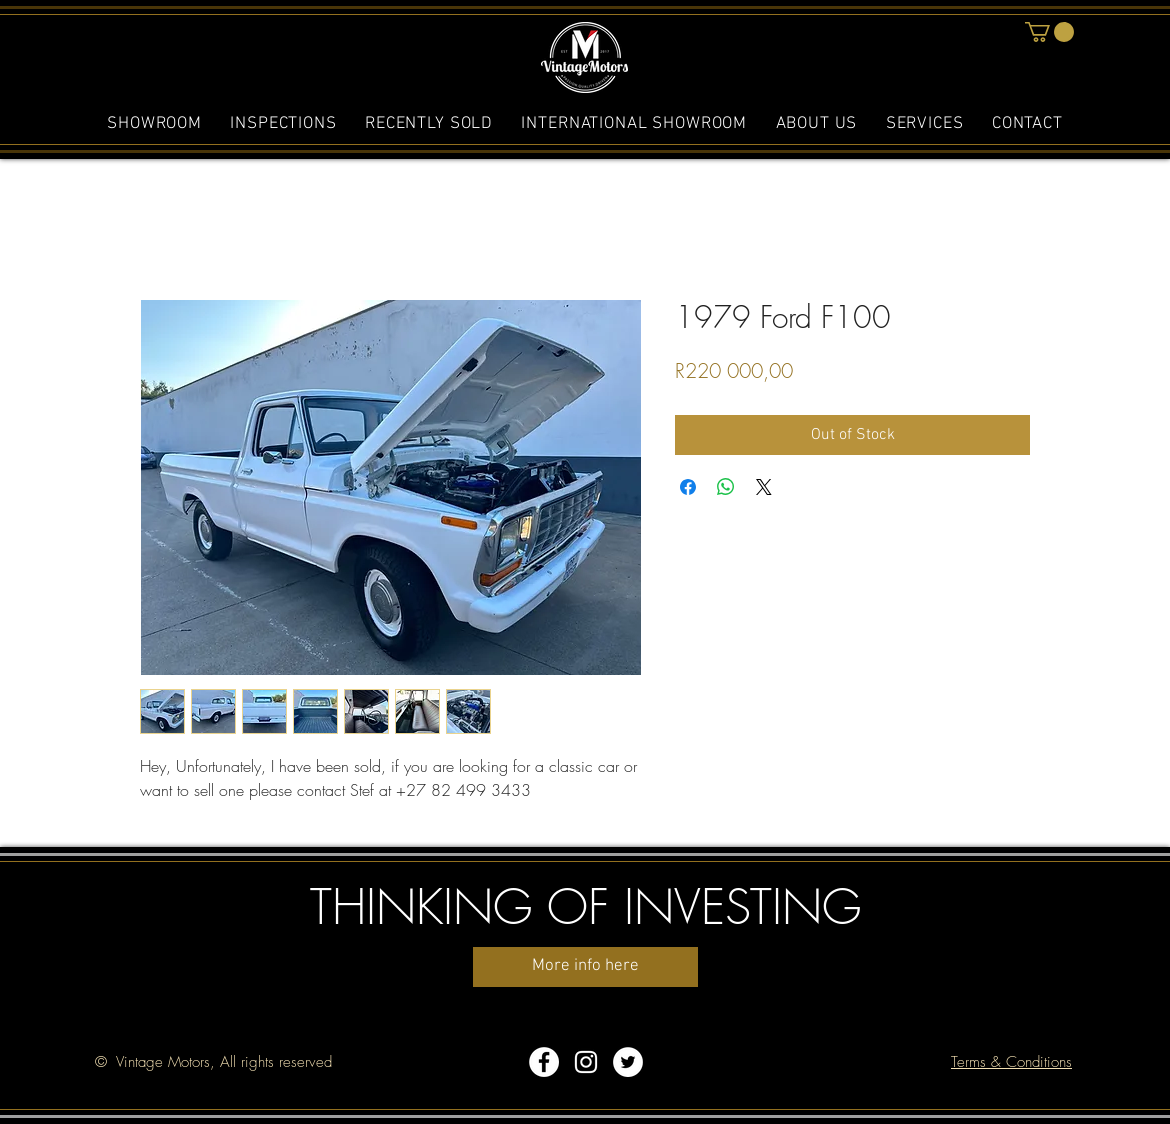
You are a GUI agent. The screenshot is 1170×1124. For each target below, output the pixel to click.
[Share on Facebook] (688, 487)
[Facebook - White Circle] (544, 1062)
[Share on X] (764, 487)
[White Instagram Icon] (586, 1062)
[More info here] (585, 967)
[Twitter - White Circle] (628, 1062)
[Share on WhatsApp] (726, 487)
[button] (1049, 32)
